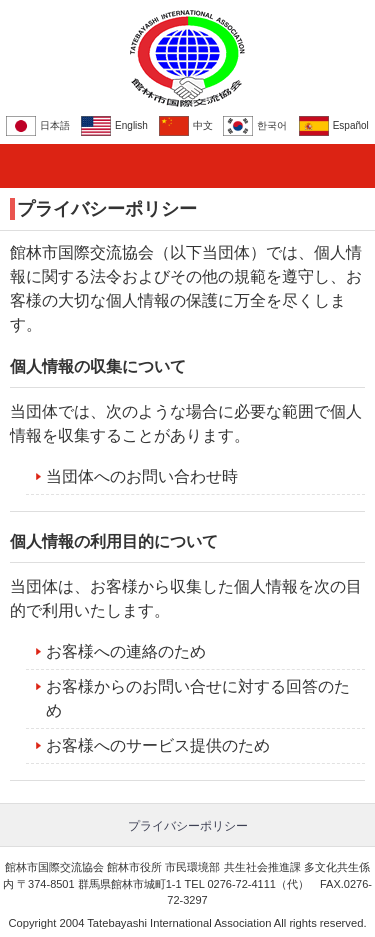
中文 (186, 125)
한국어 (255, 125)
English (114, 125)
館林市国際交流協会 (187, 59)
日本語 (38, 125)
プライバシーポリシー (188, 826)
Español (334, 125)
